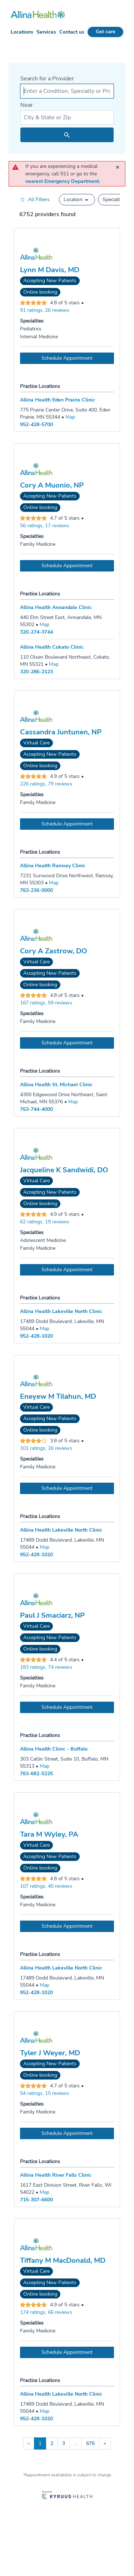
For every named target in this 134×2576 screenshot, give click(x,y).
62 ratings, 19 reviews (44, 1221)
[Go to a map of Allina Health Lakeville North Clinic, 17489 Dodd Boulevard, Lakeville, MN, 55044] (44, 1328)
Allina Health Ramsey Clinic (52, 865)
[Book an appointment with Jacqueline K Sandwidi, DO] (67, 1269)
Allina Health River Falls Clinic (55, 2175)
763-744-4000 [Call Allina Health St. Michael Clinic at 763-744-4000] (36, 1109)
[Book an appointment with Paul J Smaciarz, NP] (67, 1707)
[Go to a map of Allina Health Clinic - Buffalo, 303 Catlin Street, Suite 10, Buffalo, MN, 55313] (44, 1766)
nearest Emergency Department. (62, 181)
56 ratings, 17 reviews (44, 525)
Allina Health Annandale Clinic (56, 607)
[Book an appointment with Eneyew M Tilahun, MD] (67, 1488)
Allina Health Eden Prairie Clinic (57, 399)
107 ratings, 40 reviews (46, 1886)
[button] (77, 199)
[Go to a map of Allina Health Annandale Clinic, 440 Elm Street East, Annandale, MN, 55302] (44, 624)
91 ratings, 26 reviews (44, 310)
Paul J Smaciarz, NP (52, 1615)
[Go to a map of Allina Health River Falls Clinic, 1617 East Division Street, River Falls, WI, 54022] (44, 2192)
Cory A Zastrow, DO (53, 951)
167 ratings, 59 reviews (46, 1002)
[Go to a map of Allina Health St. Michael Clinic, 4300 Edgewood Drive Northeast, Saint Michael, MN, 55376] (73, 1101)
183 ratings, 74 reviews (46, 1667)
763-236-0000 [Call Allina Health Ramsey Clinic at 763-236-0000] (36, 890)
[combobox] (67, 91)
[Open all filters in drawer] (35, 199)
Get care (105, 31)
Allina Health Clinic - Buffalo (54, 1749)
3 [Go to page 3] (63, 2443)
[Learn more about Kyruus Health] (67, 2496)
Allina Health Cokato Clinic (52, 647)
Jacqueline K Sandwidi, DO (64, 1170)
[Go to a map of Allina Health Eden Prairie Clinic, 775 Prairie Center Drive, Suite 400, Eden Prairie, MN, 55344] (70, 417)
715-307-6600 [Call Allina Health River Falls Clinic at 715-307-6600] (36, 2199)
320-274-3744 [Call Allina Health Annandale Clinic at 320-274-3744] (36, 632)
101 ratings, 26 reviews (46, 1448)
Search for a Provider (47, 79)
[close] (119, 164)
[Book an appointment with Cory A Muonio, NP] (67, 565)
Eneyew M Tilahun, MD (58, 1396)
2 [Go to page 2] (51, 2443)
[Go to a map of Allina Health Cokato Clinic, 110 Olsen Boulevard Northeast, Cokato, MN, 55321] (54, 664)
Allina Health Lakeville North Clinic (61, 1311)
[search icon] (67, 135)
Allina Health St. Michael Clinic (56, 1084)
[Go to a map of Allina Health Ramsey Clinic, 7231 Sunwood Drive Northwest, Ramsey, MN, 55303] (54, 883)
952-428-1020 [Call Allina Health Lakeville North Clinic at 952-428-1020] (36, 1336)
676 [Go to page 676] (90, 2443)
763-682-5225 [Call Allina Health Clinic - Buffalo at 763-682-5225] (36, 1773)
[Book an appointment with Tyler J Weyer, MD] (67, 2133)
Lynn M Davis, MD (49, 270)
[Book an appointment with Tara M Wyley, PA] (67, 1926)
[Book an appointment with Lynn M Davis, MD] (67, 358)
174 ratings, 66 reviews (46, 2312)
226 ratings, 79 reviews (46, 784)
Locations (22, 32)
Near (26, 105)
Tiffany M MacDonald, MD (62, 2260)
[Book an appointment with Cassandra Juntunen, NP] (67, 824)
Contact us (71, 32)
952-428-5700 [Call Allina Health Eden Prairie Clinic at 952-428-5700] (36, 424)
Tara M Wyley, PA (49, 1834)
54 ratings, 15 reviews (44, 2093)
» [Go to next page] (105, 2443)
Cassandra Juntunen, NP (60, 732)
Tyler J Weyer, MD (50, 2053)
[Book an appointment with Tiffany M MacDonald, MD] (67, 2352)
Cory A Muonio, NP (52, 485)
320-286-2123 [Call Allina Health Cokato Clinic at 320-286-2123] (36, 671)
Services (46, 32)
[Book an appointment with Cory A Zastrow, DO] (67, 1043)
